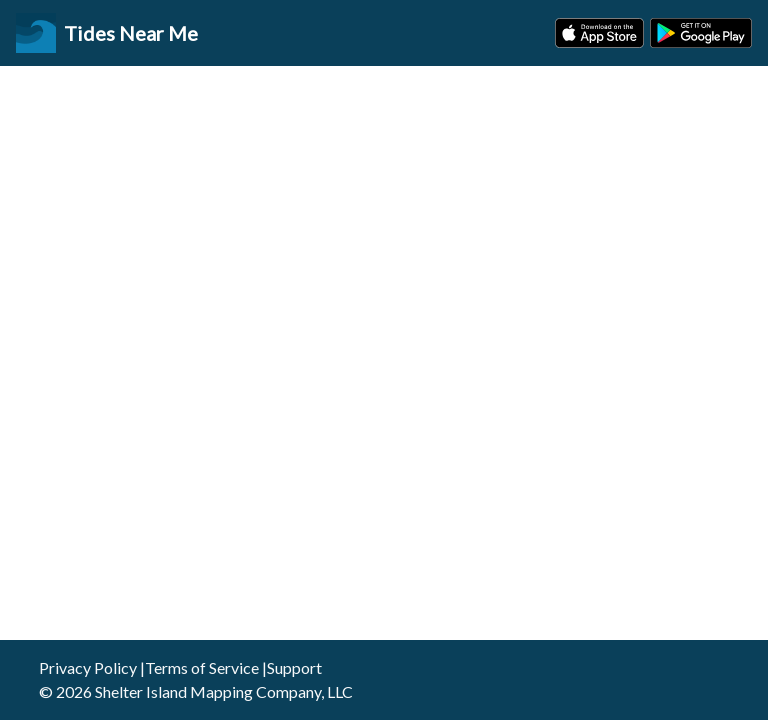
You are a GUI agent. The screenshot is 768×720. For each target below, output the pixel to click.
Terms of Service (202, 667)
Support (294, 667)
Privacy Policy (88, 667)
